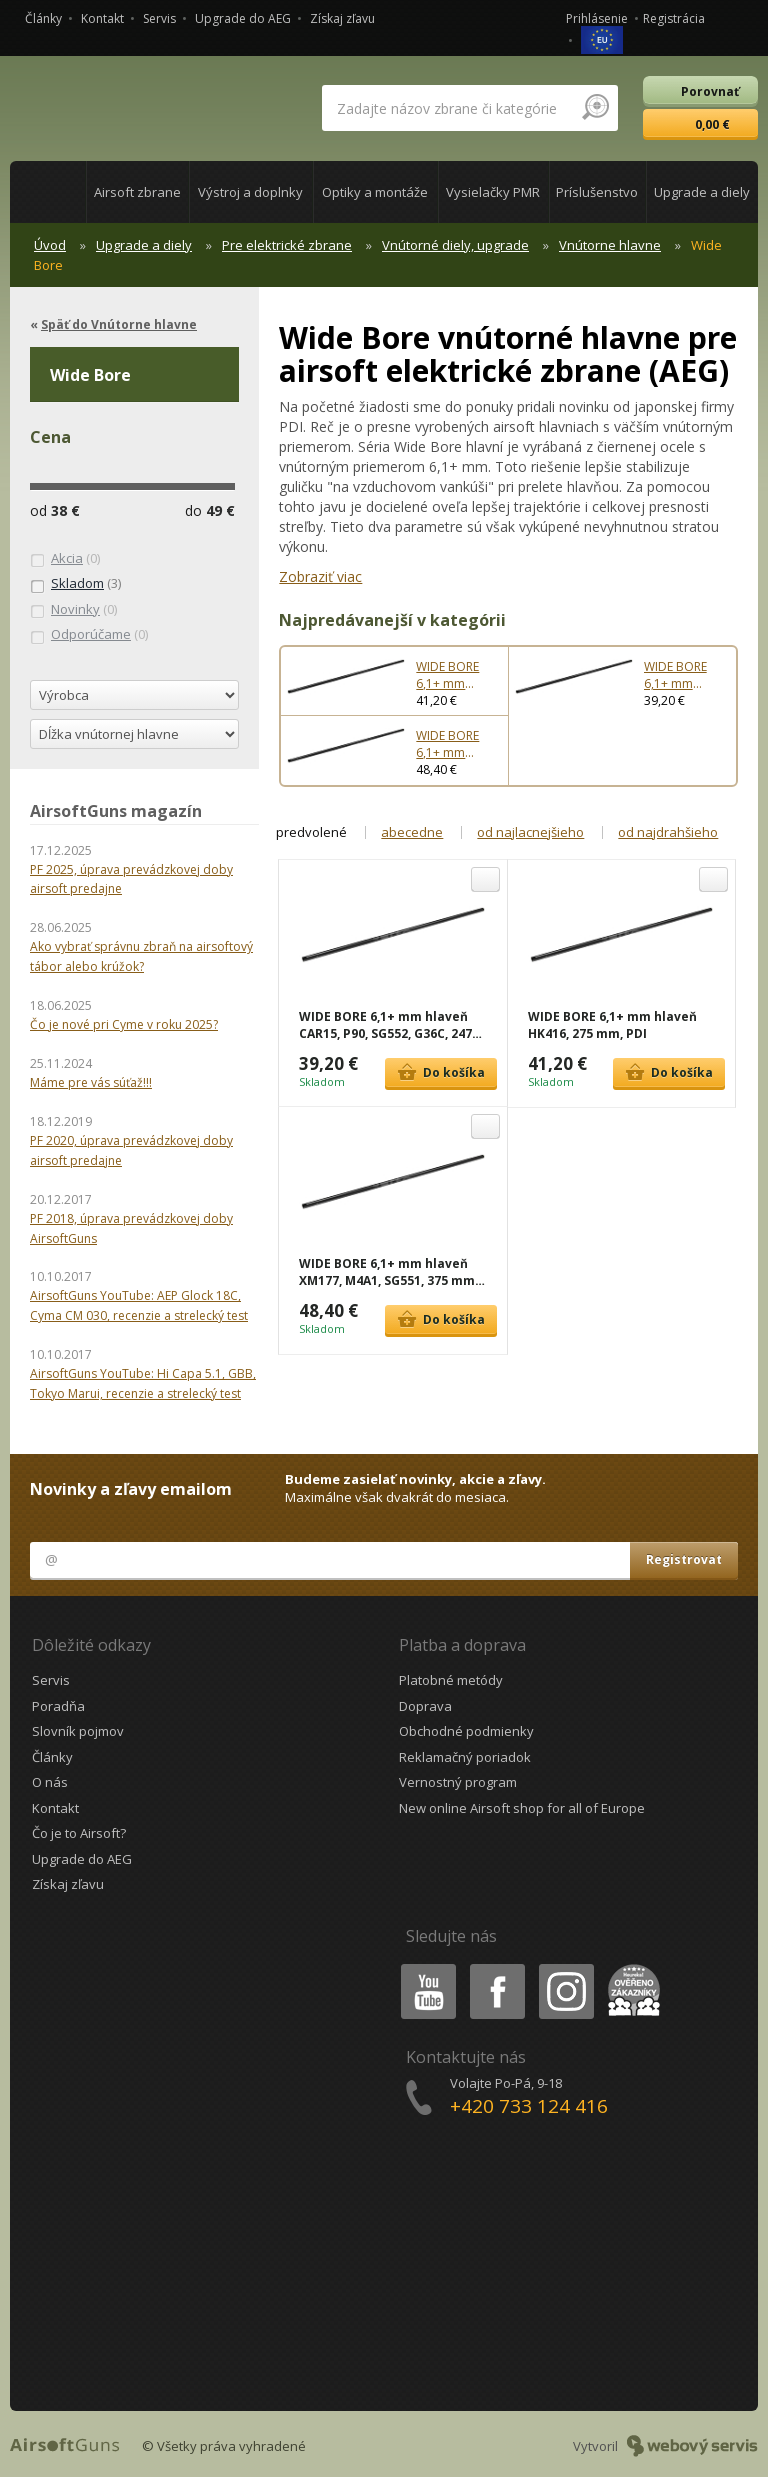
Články (43, 18)
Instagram (565, 1967)
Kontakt (102, 18)
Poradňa (58, 1706)
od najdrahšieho (668, 832)
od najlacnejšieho (530, 832)
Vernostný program (458, 1782)
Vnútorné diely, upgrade (455, 245)
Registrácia (674, 18)
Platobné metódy (451, 1680)
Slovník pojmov (78, 1731)
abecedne (412, 832)
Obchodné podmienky (466, 1731)
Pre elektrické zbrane (287, 245)
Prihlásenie (597, 18)
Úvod (50, 245)
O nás (50, 1782)
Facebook (495, 1967)
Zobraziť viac (320, 576)
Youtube (422, 1967)
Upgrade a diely (144, 245)
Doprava (425, 1706)
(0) (65, 559)
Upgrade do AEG (243, 18)
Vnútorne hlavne (610, 245)
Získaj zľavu (342, 18)
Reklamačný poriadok (465, 1757)
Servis (159, 18)
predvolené (311, 832)
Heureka (630, 1967)
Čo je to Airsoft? (79, 1833)
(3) (75, 584)
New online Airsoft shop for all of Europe (522, 1808)
